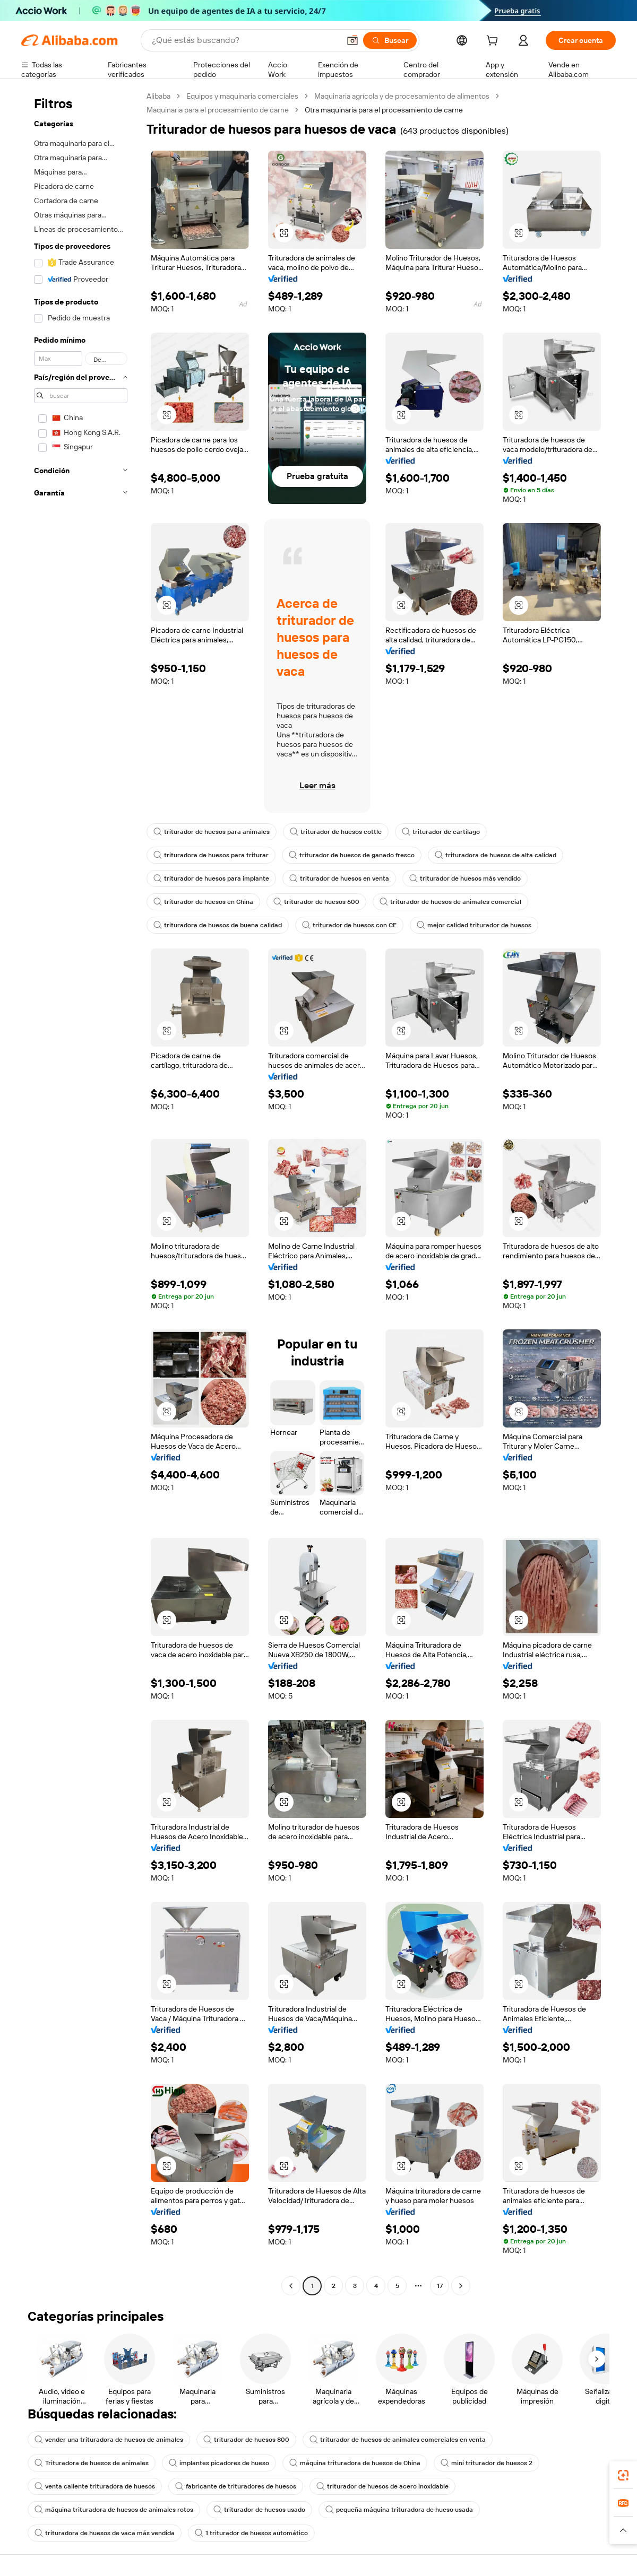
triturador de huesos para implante (211, 878)
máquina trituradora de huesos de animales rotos (114, 2509)
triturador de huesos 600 (316, 902)
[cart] (494, 42)
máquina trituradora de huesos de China (354, 2463)
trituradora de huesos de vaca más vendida (105, 2533)
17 (440, 2286)
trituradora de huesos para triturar (211, 855)
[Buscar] (390, 40)
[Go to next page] (460, 2285)
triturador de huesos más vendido (465, 878)
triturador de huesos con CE (349, 925)
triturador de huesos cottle (336, 832)
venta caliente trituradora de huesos (95, 2486)
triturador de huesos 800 (246, 2439)
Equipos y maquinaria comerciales (242, 96)
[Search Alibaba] (245, 40)
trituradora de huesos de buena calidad (217, 925)
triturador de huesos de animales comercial (450, 902)
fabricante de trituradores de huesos (235, 2486)
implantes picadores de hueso (219, 2463)
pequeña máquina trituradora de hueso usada (399, 2509)
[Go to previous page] (290, 2285)
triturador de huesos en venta (339, 878)
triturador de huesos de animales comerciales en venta (397, 2439)
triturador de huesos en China (203, 902)
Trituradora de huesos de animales (92, 2463)
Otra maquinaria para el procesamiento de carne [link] (384, 110)
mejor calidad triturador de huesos (474, 925)
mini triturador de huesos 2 (486, 2463)
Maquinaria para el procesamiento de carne (218, 110)
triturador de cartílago (441, 832)
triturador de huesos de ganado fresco (352, 855)
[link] (623, 2475)
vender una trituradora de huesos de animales (109, 2439)
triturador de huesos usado (259, 2509)
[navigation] (81, 1192)
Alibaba (158, 96)
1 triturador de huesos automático (251, 2533)
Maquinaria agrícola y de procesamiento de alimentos (401, 96)
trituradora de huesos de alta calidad (495, 855)
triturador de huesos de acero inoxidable (382, 2486)
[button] (352, 40)
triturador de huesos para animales (211, 832)
